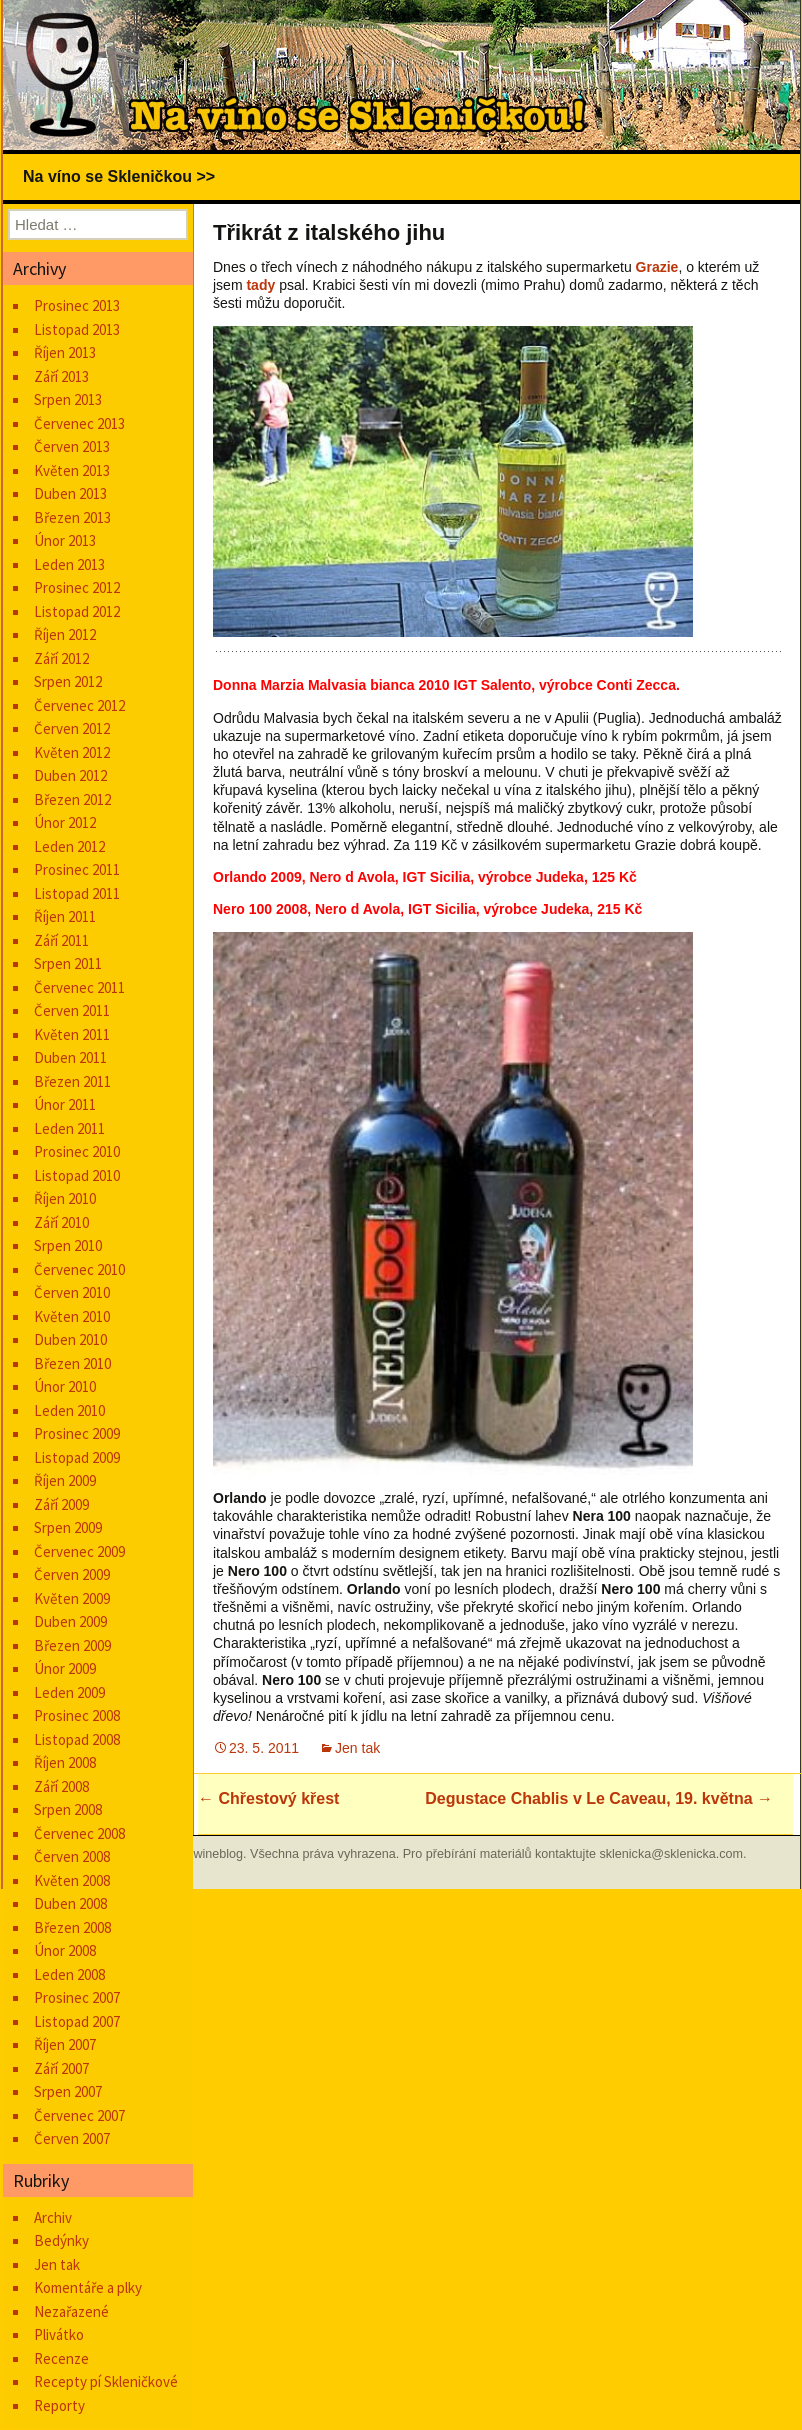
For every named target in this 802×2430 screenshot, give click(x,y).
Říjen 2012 (65, 634)
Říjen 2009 (65, 1480)
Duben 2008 (70, 1903)
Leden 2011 (69, 1128)
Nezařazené (71, 2311)
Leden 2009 (69, 1692)
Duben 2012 (70, 775)
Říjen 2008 (65, 1762)
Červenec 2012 (79, 705)
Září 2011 (61, 940)
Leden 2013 (69, 564)
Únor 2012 (65, 822)
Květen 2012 (72, 752)
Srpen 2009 (68, 1527)
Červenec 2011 (79, 987)
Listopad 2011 (77, 893)
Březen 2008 (72, 1927)
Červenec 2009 (79, 1551)
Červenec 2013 (79, 423)
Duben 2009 (70, 1621)
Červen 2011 (72, 1010)
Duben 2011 (70, 1057)
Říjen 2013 (65, 352)
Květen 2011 (72, 1034)
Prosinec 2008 (77, 1715)
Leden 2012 (69, 846)
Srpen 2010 (68, 1245)
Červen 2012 (72, 728)
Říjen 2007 (65, 2044)
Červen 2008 (72, 1856)
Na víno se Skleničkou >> (119, 176)
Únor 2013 (65, 540)
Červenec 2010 (79, 1269)
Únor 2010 (65, 1386)
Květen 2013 (72, 470)
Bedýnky (61, 2240)
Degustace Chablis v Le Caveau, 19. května (599, 1798)
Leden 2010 (69, 1410)
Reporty (59, 2405)
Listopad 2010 (77, 1175)
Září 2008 (61, 1786)
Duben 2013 (70, 493)
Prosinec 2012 (77, 587)
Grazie (657, 267)
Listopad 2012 (77, 611)
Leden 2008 (69, 1974)
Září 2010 (61, 1222)
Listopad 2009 (77, 1457)
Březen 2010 (72, 1363)
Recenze (61, 2358)
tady (260, 285)
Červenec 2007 (79, 2115)
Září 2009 (61, 1504)
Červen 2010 (72, 1292)
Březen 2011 (72, 1081)
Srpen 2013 (68, 399)
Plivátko (59, 2334)
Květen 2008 (72, 1880)
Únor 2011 (65, 1104)
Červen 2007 (72, 2138)
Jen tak (357, 1748)
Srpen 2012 (68, 681)
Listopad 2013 (77, 329)
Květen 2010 (72, 1316)
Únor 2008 (65, 1950)
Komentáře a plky (88, 2287)
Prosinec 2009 (77, 1433)
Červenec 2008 (79, 1833)
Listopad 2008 (77, 1739)
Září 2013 (61, 376)
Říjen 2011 (65, 916)
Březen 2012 (72, 799)
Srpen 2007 (68, 2091)
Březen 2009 (72, 1645)
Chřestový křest (268, 1798)
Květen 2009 (72, 1598)
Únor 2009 (65, 1668)
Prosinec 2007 (77, 1997)
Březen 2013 (72, 517)
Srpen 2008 (68, 1809)
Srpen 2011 (68, 963)
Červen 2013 (72, 446)
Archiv (53, 2217)
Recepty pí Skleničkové (106, 2381)
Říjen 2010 (65, 1198)
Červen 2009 (72, 1574)
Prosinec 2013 (77, 305)
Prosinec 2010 (77, 1151)
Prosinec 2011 (77, 869)
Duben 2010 (70, 1339)
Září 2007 (61, 2068)
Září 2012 (61, 658)
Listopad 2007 (77, 2021)
